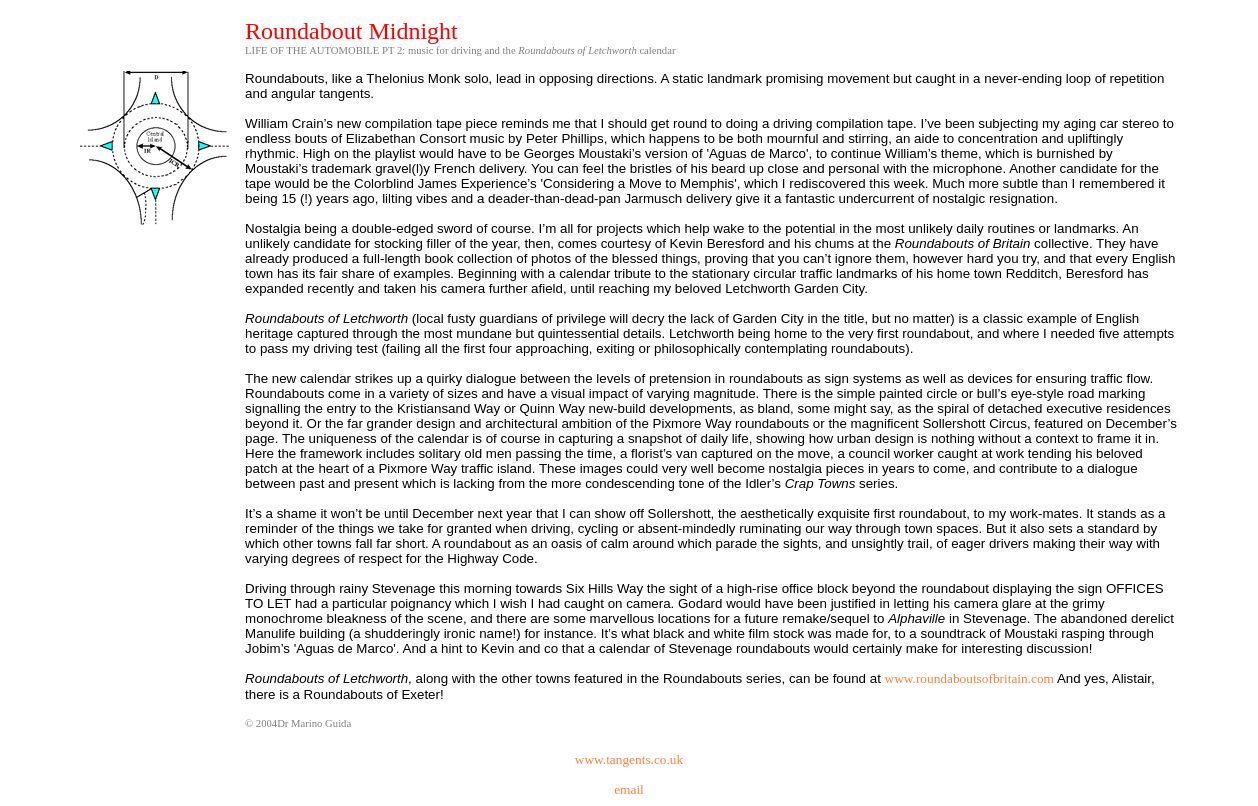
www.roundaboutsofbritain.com (969, 678)
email (629, 789)
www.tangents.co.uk (629, 759)
